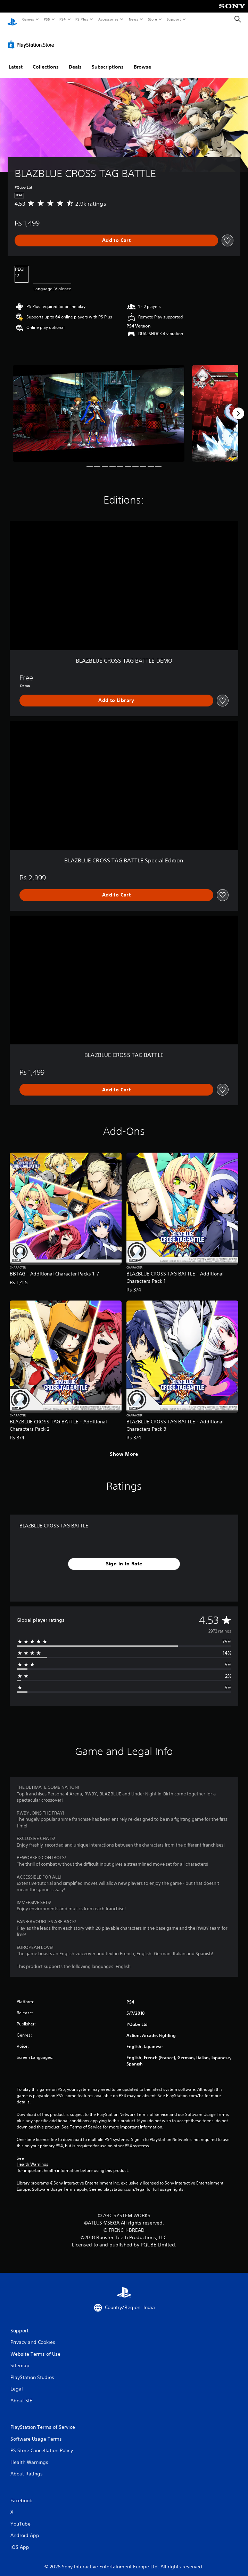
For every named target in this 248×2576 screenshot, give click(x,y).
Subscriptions (108, 60)
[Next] (238, 407)
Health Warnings (32, 2157)
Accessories (108, 19)
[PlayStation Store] (32, 38)
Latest (16, 60)
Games (28, 19)
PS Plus (82, 19)
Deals (75, 60)
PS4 (62, 19)
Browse (142, 60)
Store (152, 19)
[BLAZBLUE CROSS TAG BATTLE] (98, 406)
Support (173, 19)
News (133, 19)
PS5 (46, 19)
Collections (46, 60)
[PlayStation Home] (12, 19)
